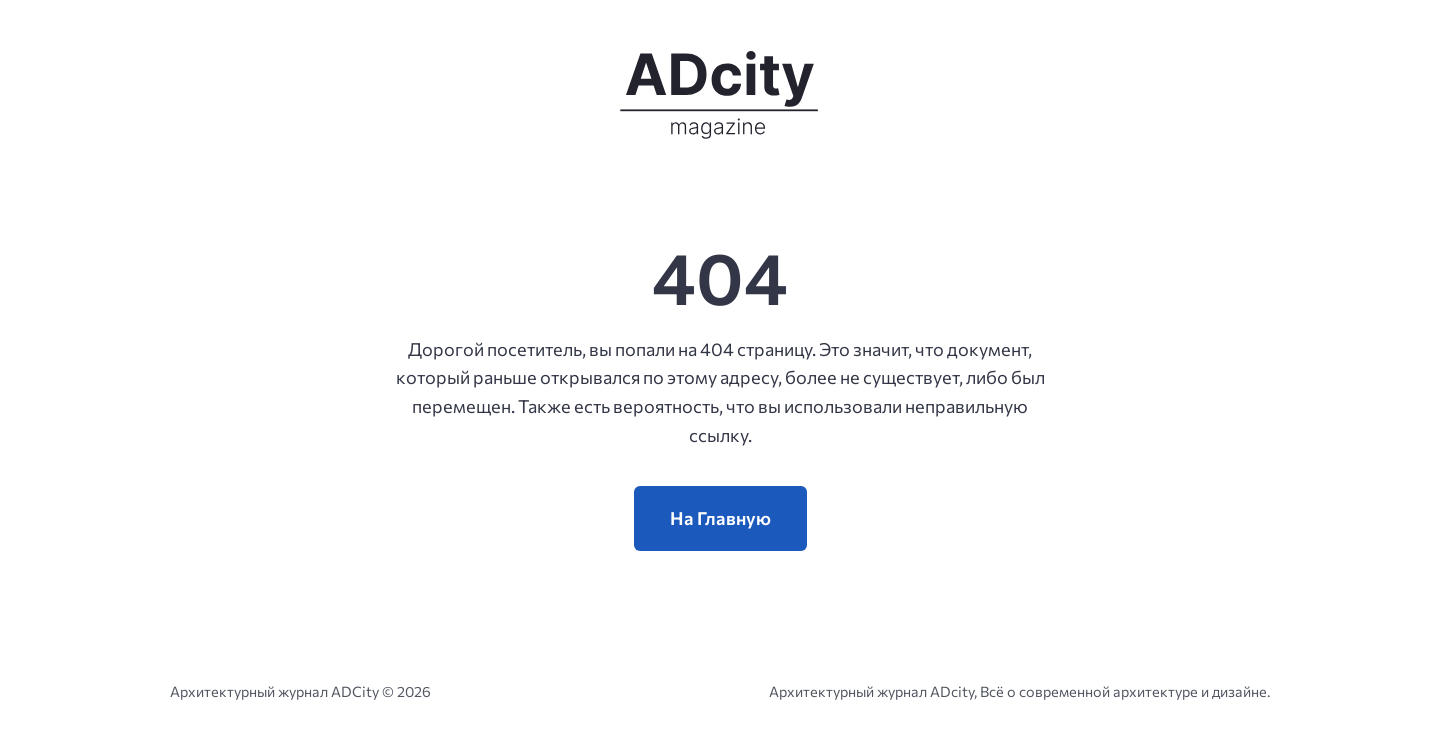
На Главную (720, 518)
